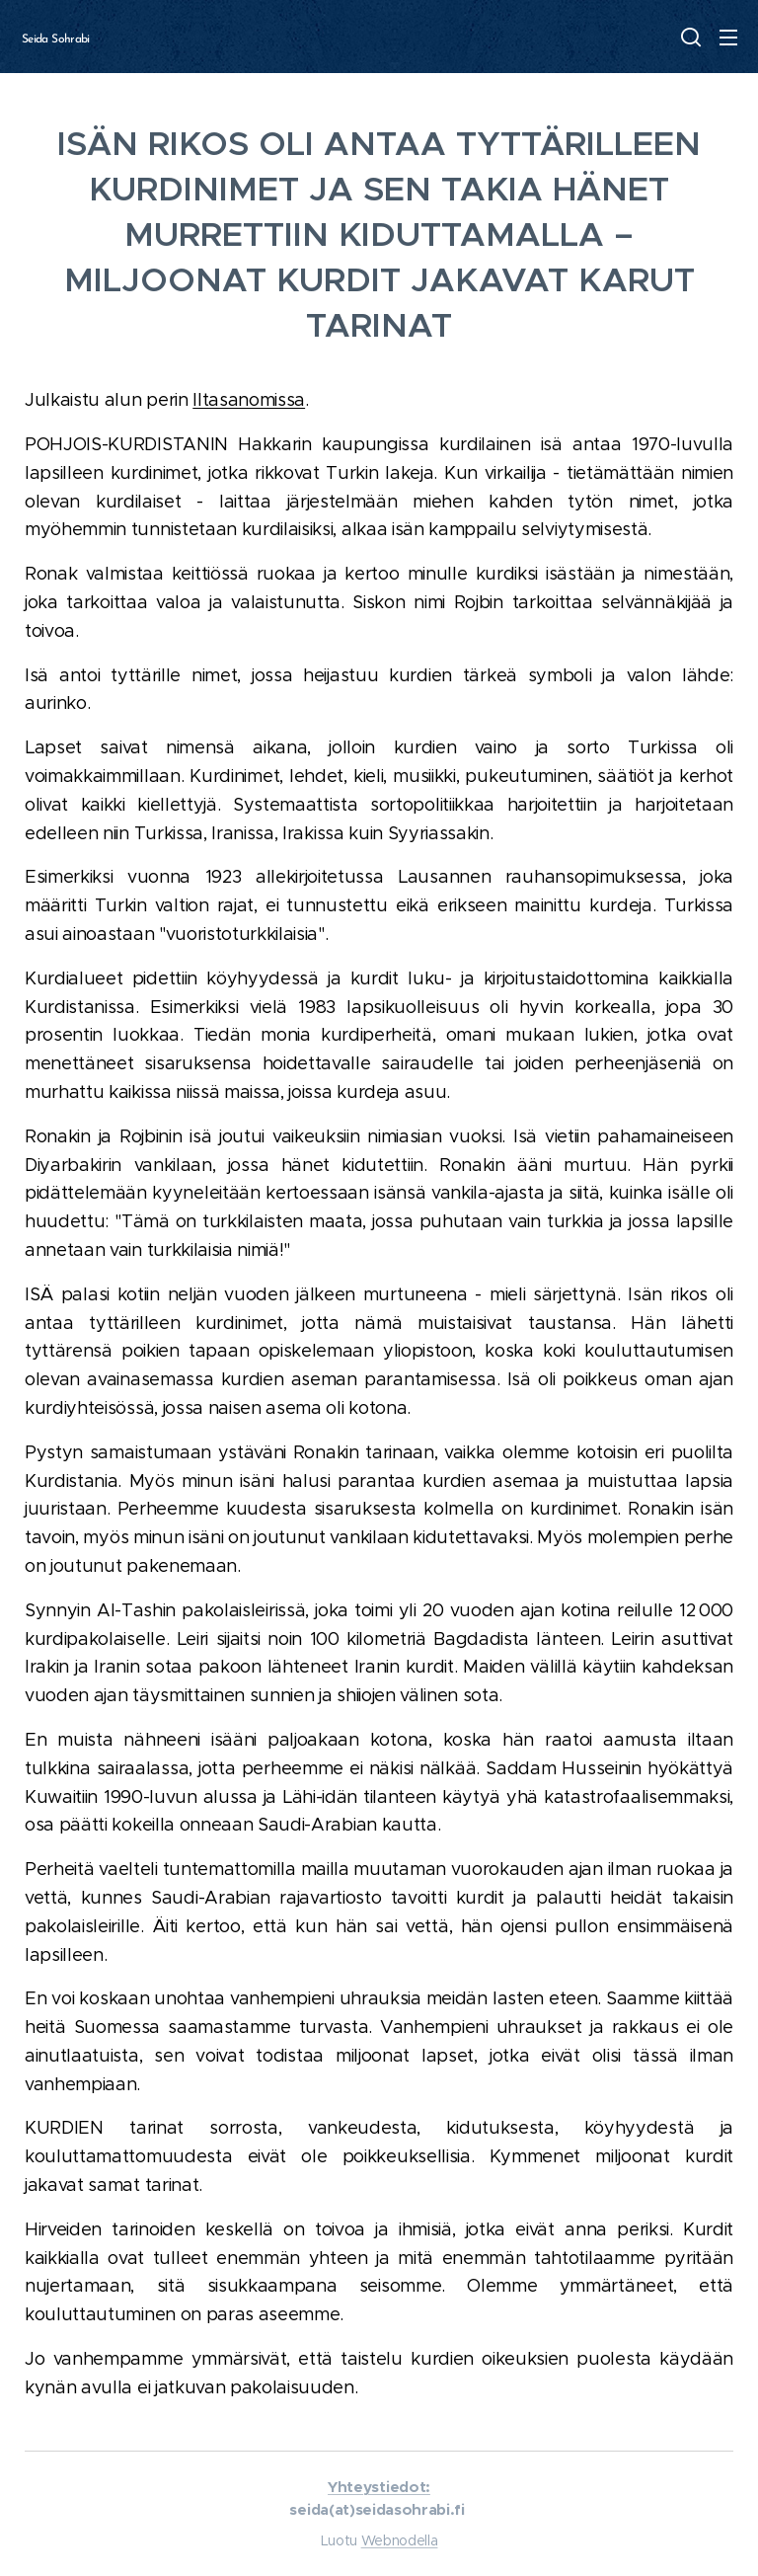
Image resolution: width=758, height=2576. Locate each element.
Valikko (728, 38)
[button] (689, 36)
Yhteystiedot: (379, 2486)
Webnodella (399, 2540)
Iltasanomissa (248, 400)
